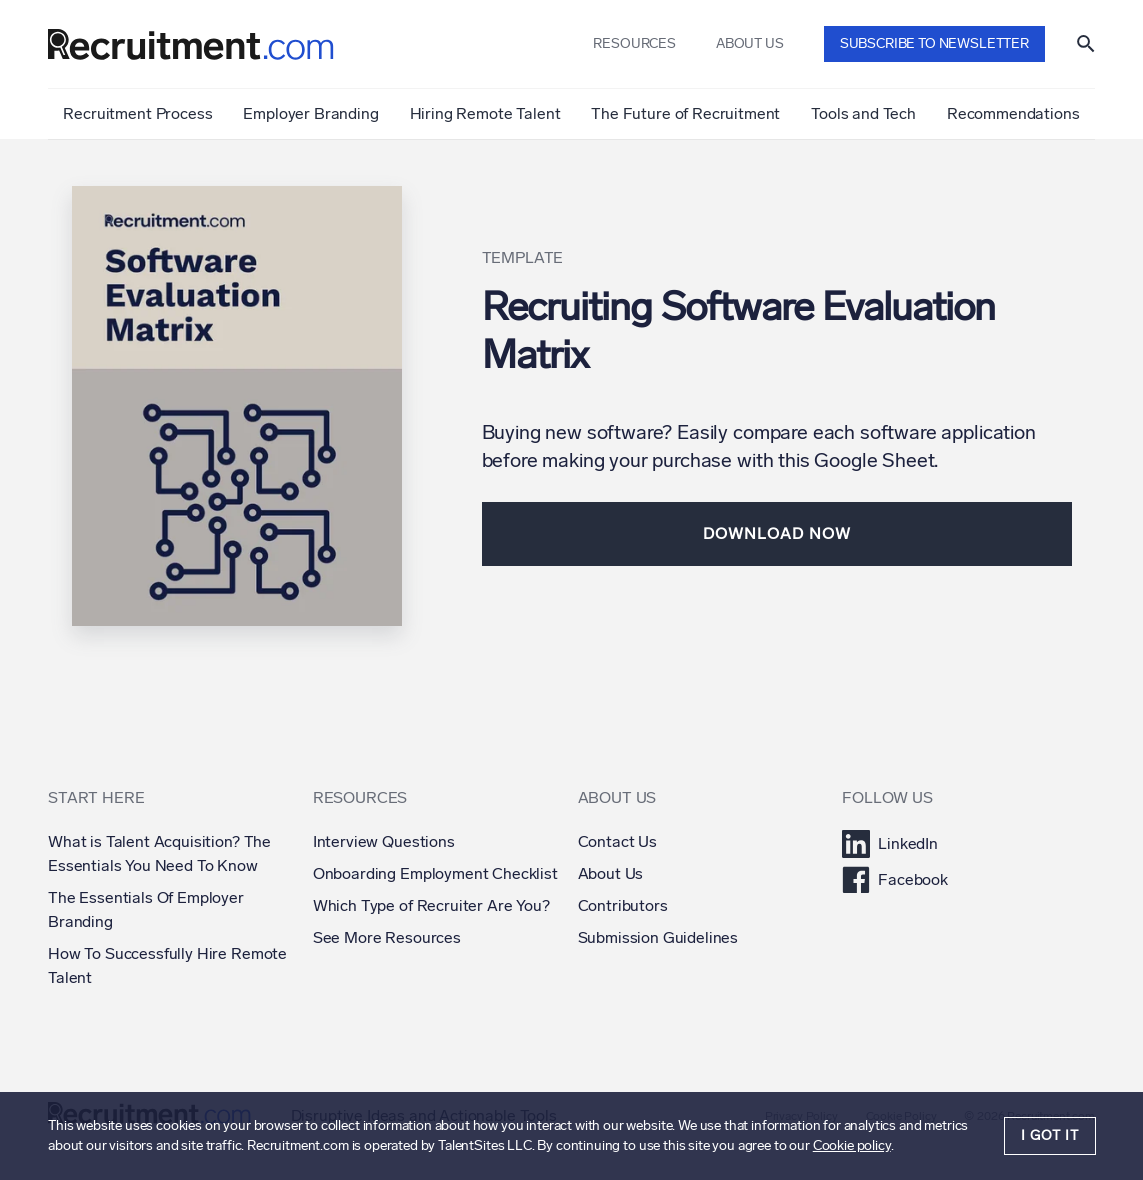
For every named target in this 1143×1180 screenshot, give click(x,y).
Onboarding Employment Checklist (435, 873)
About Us (611, 873)
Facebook (895, 880)
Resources (634, 43)
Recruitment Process (137, 113)
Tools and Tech (863, 113)
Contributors (623, 905)
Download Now (777, 533)
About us (750, 43)
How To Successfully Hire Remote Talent (167, 965)
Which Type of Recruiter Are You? (431, 905)
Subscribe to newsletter (934, 43)
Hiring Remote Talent (485, 113)
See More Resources (387, 937)
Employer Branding (310, 113)
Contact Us (617, 841)
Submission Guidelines (658, 937)
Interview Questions (384, 841)
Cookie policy (852, 1145)
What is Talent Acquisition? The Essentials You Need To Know (159, 853)
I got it (1050, 1135)
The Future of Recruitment (685, 113)
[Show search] (1086, 44)
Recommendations (1013, 113)
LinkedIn (890, 844)
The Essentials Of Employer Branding (146, 909)
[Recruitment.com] (191, 44)
